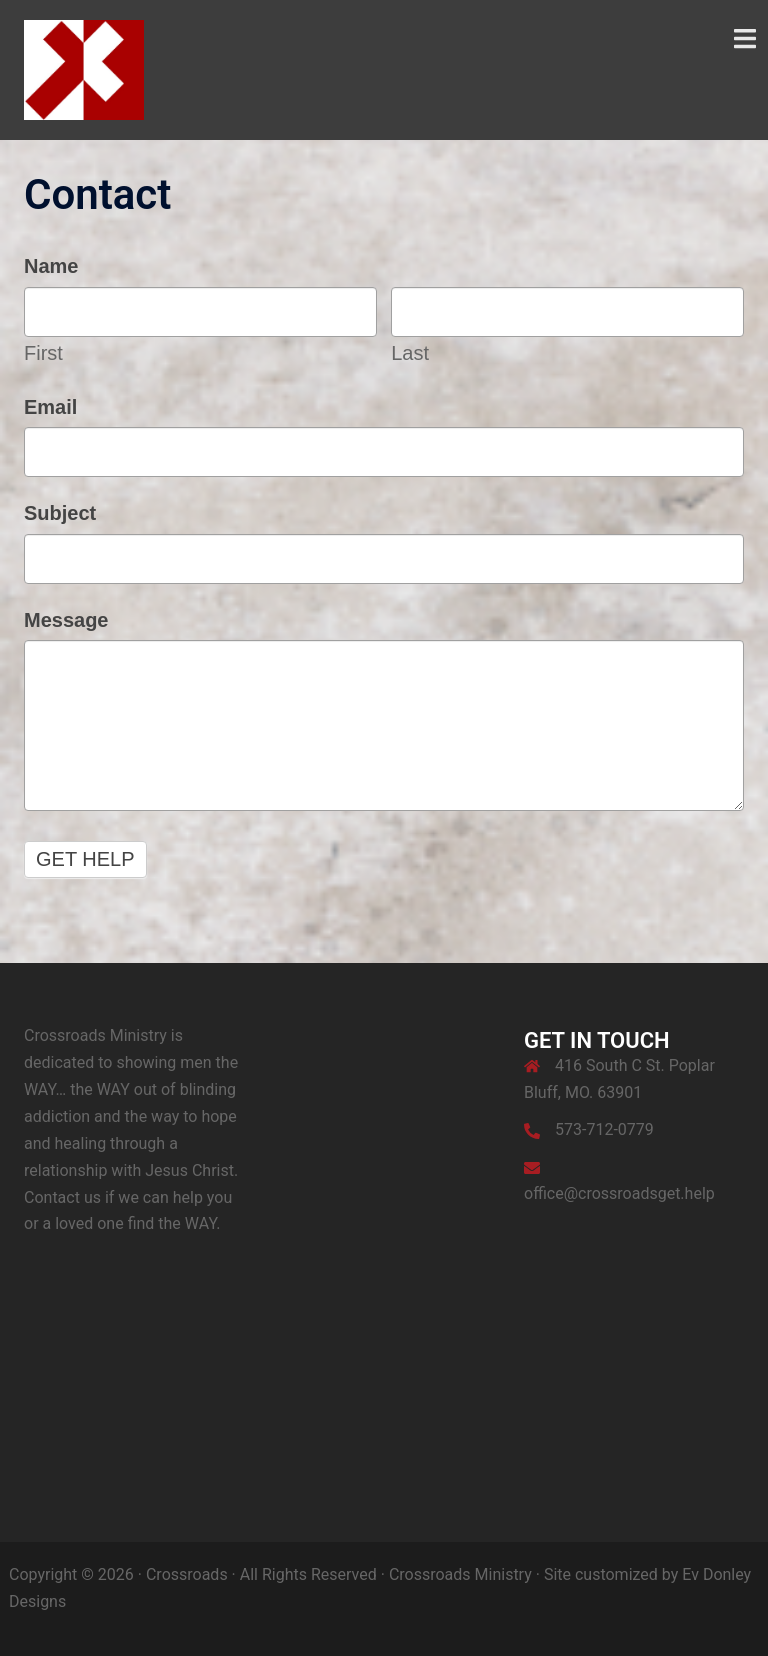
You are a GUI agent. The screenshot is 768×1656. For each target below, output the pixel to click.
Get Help (85, 859)
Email (50, 407)
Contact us (62, 1197)
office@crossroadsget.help (619, 1193)
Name (51, 266)
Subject (60, 513)
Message (66, 620)
